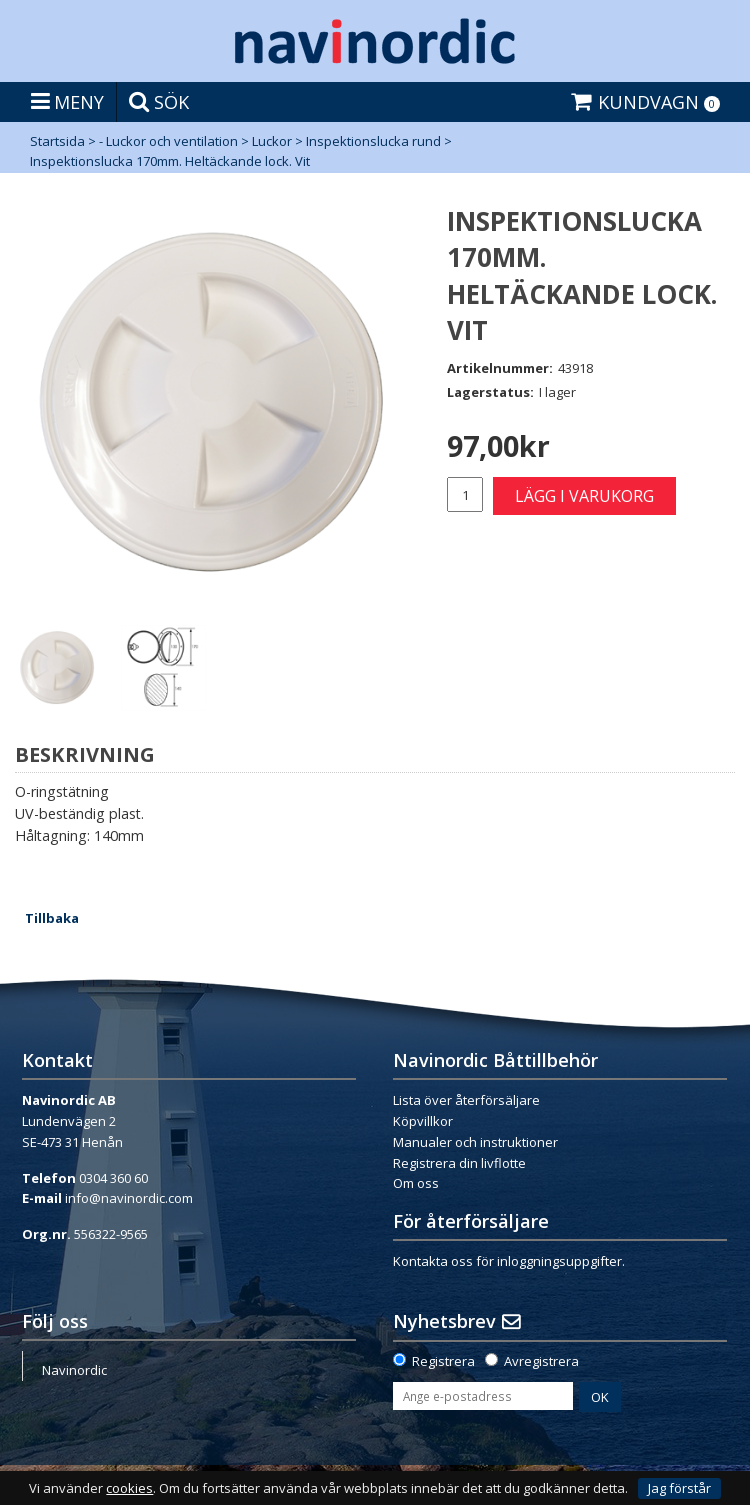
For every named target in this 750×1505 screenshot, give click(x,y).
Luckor (272, 141)
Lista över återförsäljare (466, 1100)
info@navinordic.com (129, 1198)
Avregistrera (541, 1361)
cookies (129, 1488)
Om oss (416, 1183)
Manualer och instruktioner (475, 1142)
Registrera (443, 1361)
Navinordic (74, 1370)
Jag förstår (679, 1488)
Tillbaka (52, 918)
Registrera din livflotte (459, 1163)
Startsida (57, 141)
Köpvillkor (423, 1121)
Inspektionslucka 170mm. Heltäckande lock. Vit (170, 161)
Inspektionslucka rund (373, 141)
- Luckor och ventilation (168, 141)
